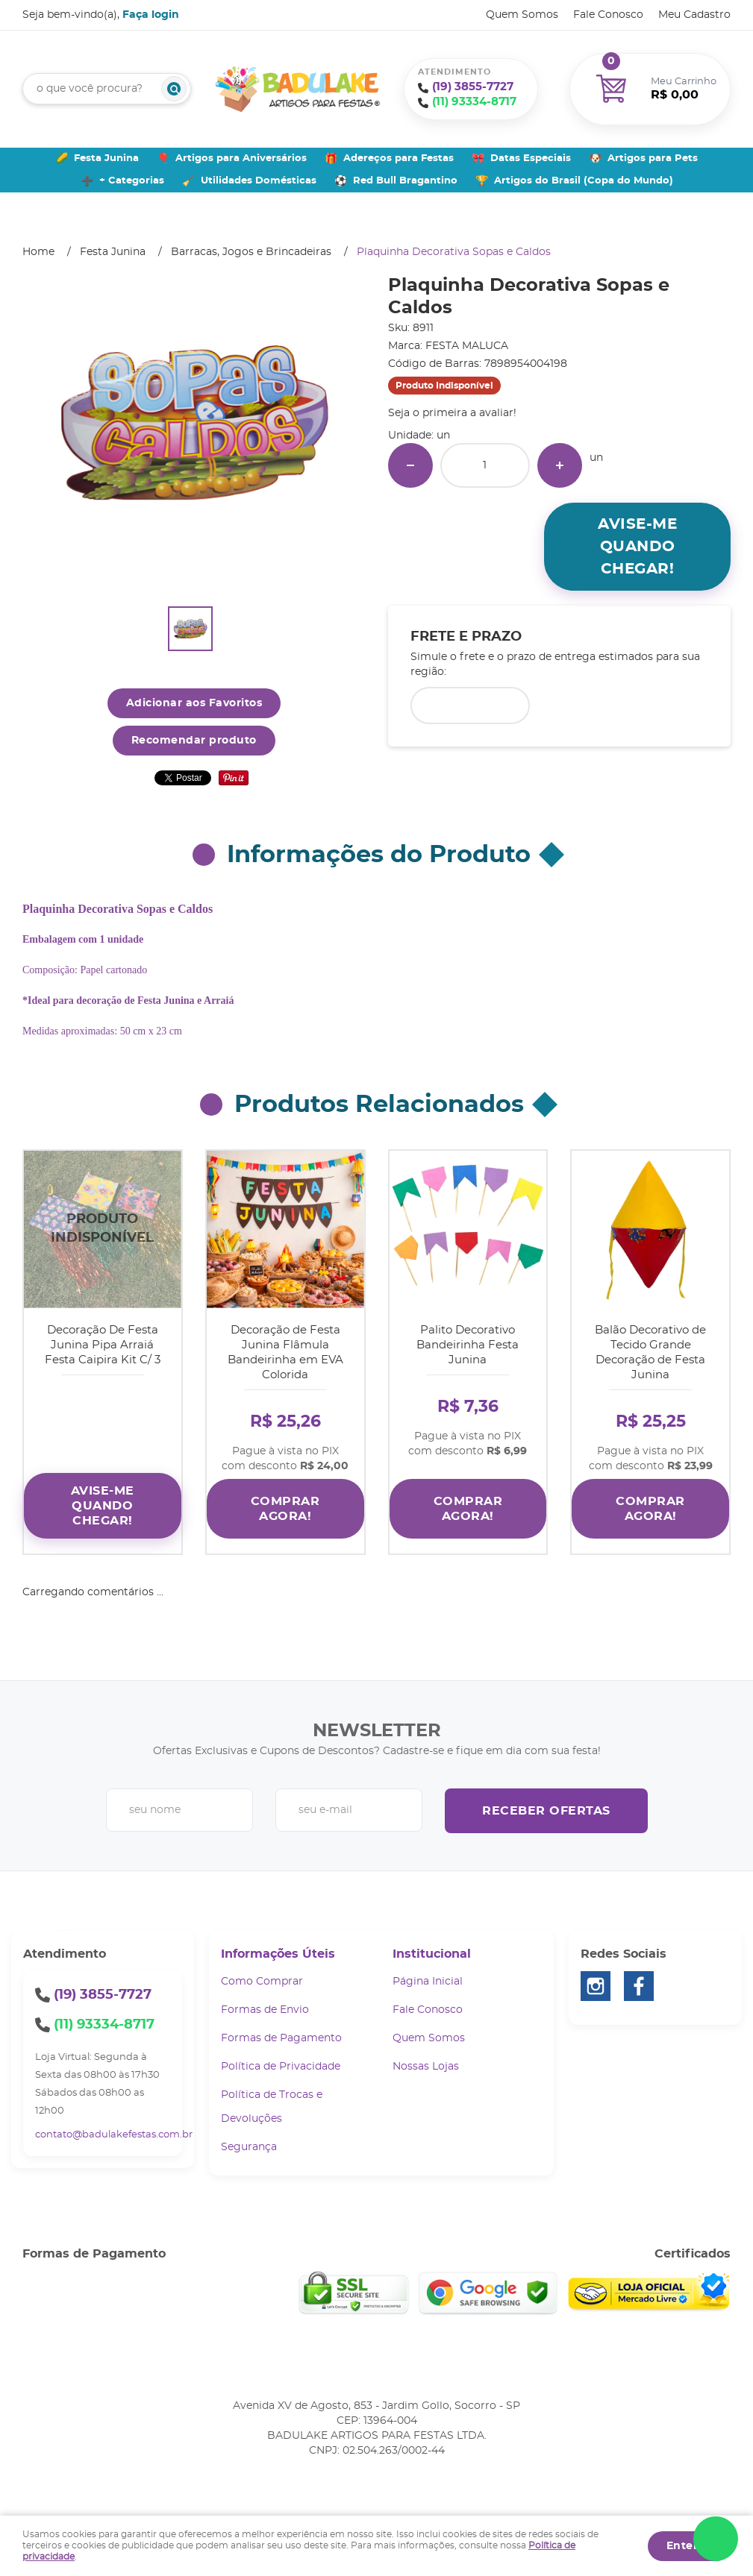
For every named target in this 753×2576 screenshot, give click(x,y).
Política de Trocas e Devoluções (271, 2102)
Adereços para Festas (398, 158)
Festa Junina (106, 158)
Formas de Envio (265, 2004)
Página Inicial (428, 1976)
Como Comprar (262, 1976)
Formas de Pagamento (281, 2033)
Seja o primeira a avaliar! (452, 413)
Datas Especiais (530, 158)
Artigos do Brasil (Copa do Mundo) (583, 181)
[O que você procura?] (174, 88)
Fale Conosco (608, 15)
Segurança (249, 2142)
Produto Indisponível (102, 1229)
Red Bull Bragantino (405, 181)
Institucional (432, 1949)
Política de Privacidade (280, 2061)
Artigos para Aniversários (241, 158)
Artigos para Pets (652, 158)
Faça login (150, 15)
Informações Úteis (278, 1949)
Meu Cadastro (694, 15)
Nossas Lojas (426, 2061)
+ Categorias (131, 181)
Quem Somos (522, 15)
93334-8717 (474, 101)
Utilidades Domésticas (258, 181)
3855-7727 (472, 86)
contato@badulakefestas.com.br (114, 2129)
